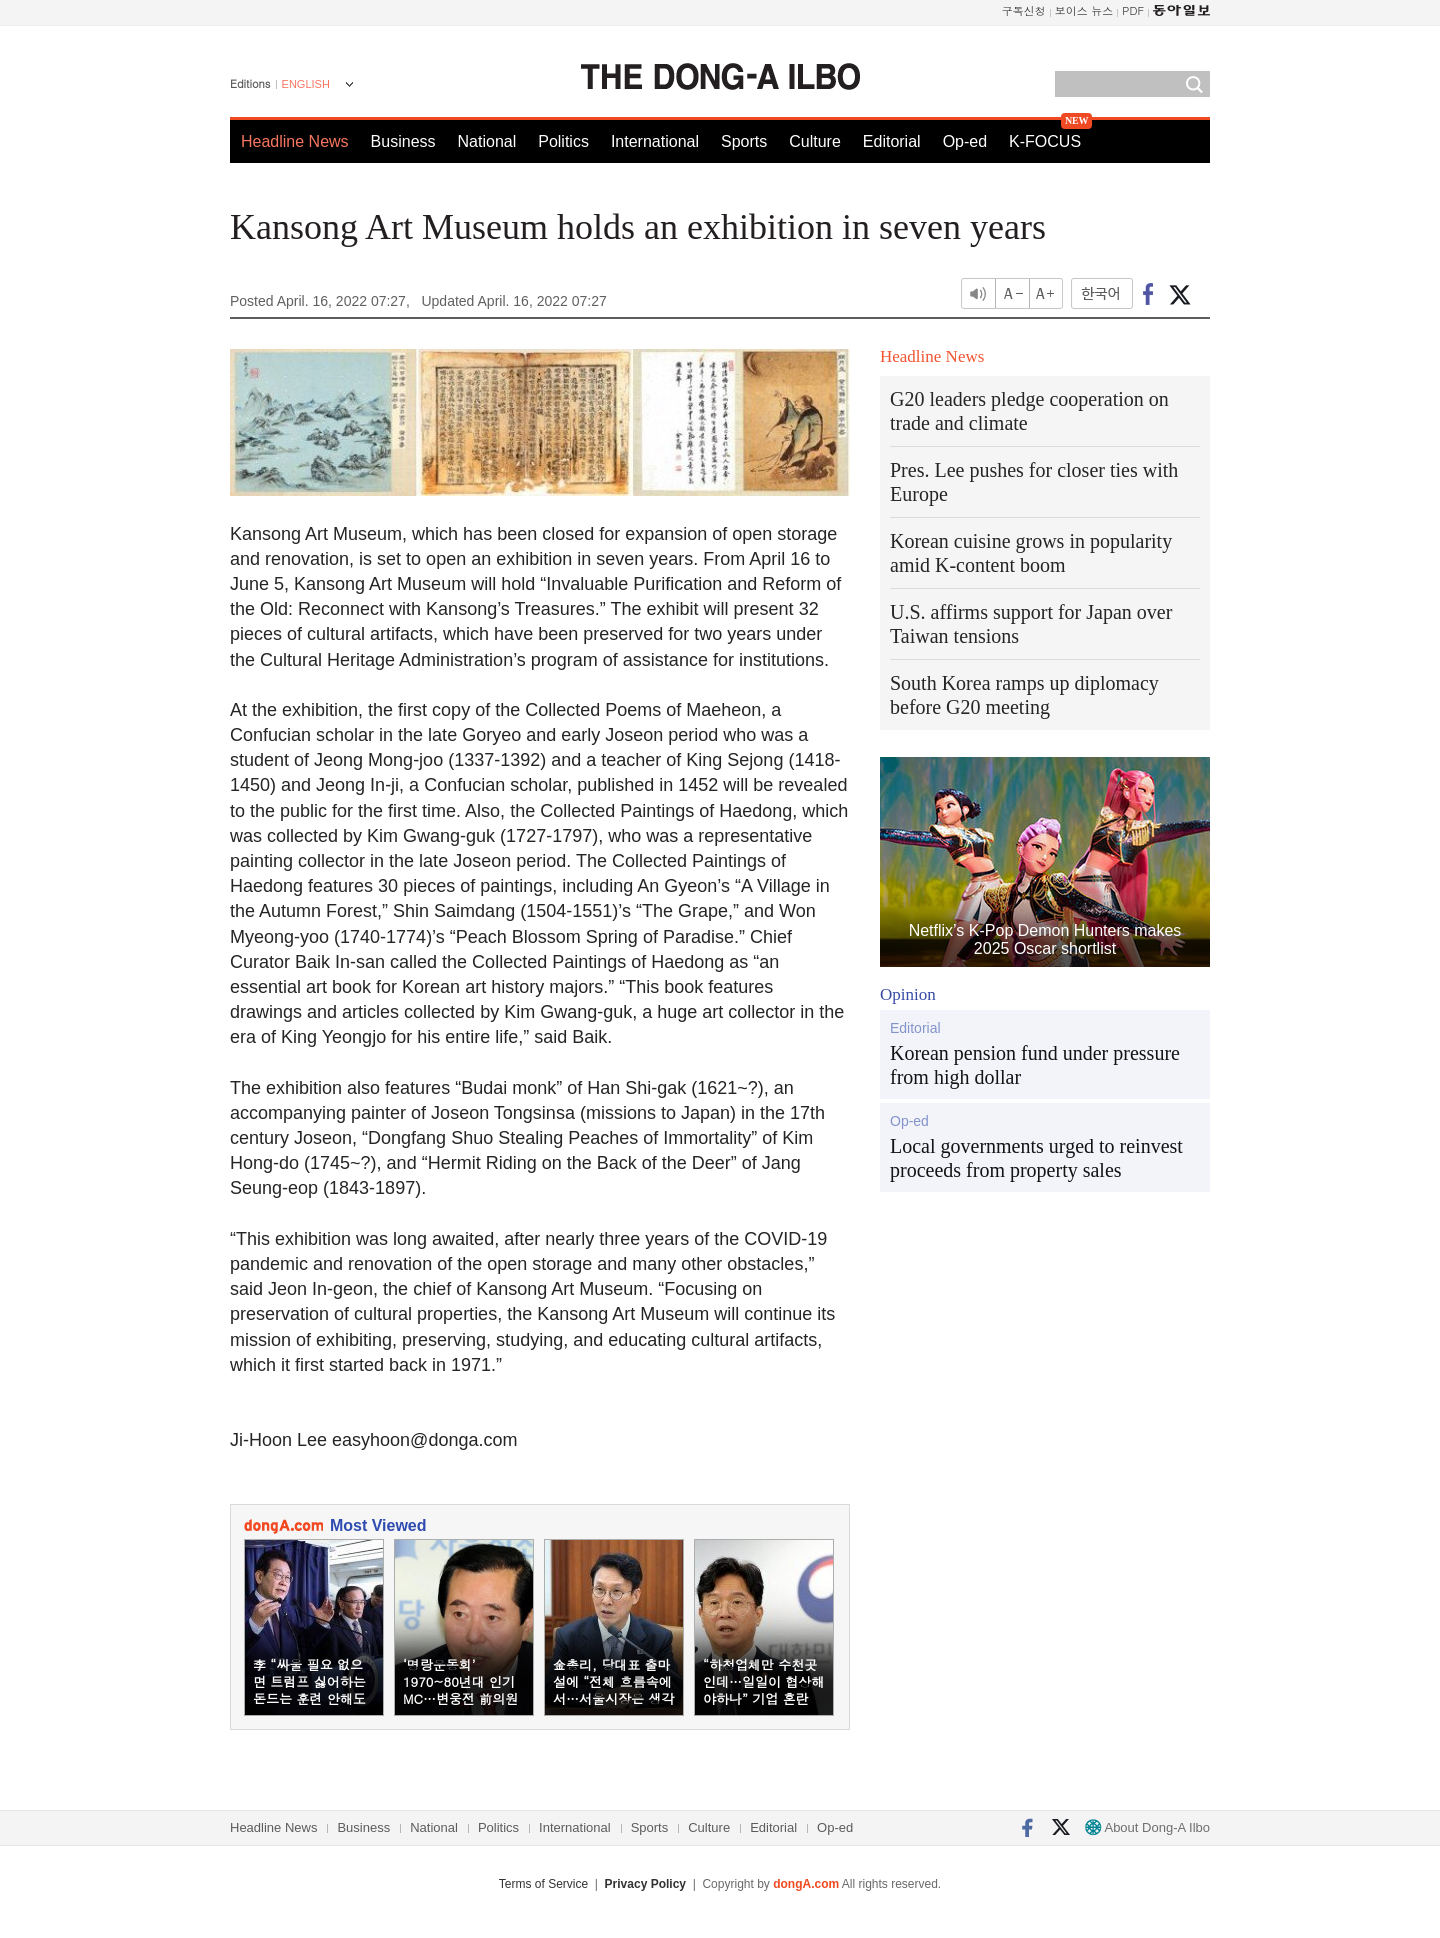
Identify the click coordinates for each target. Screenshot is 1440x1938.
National (487, 141)
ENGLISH (306, 84)
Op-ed (965, 141)
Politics (563, 141)
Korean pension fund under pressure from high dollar (1035, 1065)
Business (403, 141)
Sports (744, 141)
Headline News (295, 141)
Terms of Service (543, 1884)
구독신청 (1024, 10)
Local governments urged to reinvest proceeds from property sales (1036, 1158)
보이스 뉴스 (1084, 10)
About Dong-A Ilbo (1147, 1827)
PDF (1133, 10)
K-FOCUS (1045, 141)
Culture (815, 141)
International (655, 141)
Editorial (892, 141)
